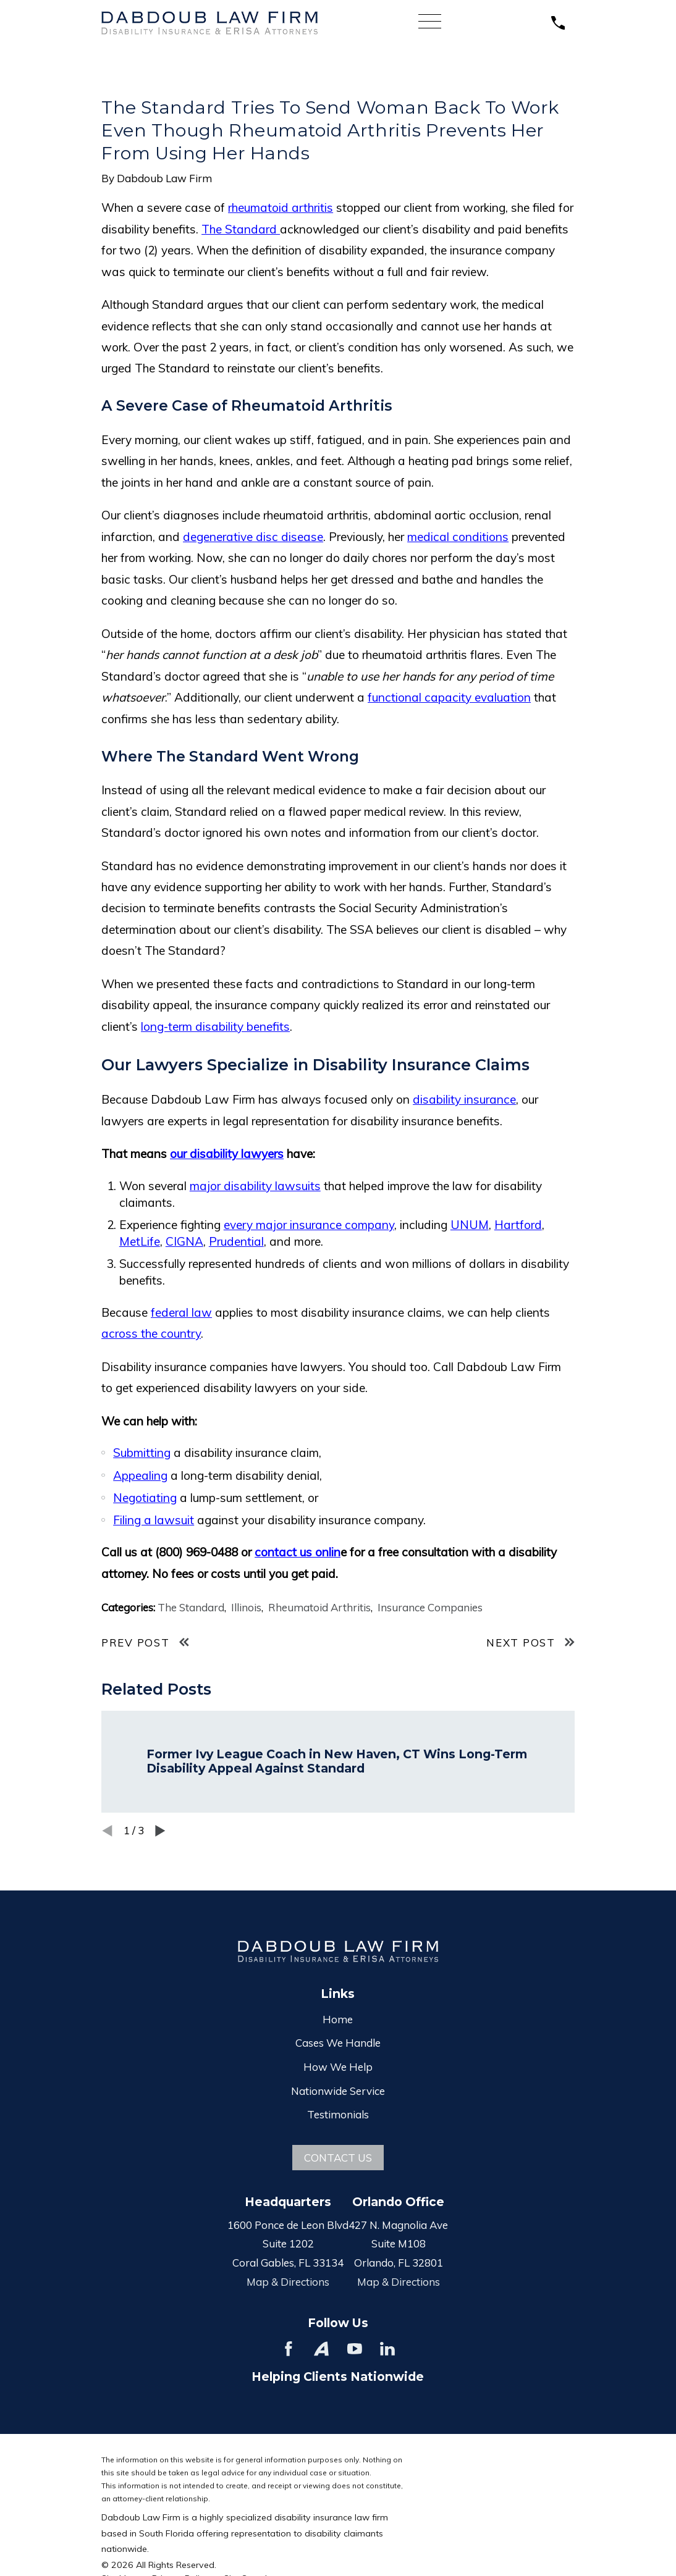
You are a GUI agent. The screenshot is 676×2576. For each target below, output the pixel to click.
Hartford (518, 1224)
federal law (181, 1312)
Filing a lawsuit (153, 1519)
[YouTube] (354, 2348)
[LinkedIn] (387, 2348)
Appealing (140, 1475)
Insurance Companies (430, 1607)
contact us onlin (297, 1552)
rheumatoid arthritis (280, 207)
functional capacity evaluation (449, 697)
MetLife (139, 1241)
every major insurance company (309, 1224)
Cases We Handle (338, 2042)
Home (338, 2019)
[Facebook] (288, 2348)
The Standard (240, 229)
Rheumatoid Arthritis (319, 1607)
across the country (151, 1333)
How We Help (338, 2066)
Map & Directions (288, 2281)
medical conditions (458, 536)
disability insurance (464, 1099)
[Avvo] (321, 2348)
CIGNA (184, 1241)
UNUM (469, 1224)
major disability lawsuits (255, 1185)
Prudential (236, 1241)
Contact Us (338, 2157)
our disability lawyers (227, 1153)
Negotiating (145, 1497)
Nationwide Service (338, 2090)
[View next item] (160, 1831)
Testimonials (338, 2114)
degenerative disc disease (253, 536)
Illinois (246, 1607)
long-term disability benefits (215, 1026)
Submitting (142, 1452)
